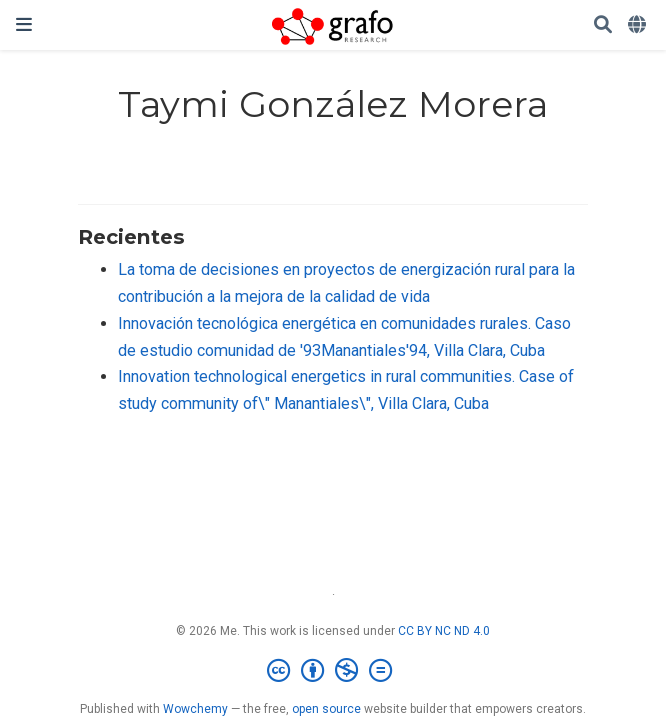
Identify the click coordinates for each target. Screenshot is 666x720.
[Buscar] (603, 25)
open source (326, 709)
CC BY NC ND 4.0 (444, 631)
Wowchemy (195, 709)
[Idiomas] (639, 25)
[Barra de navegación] (24, 24)
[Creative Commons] (333, 671)
